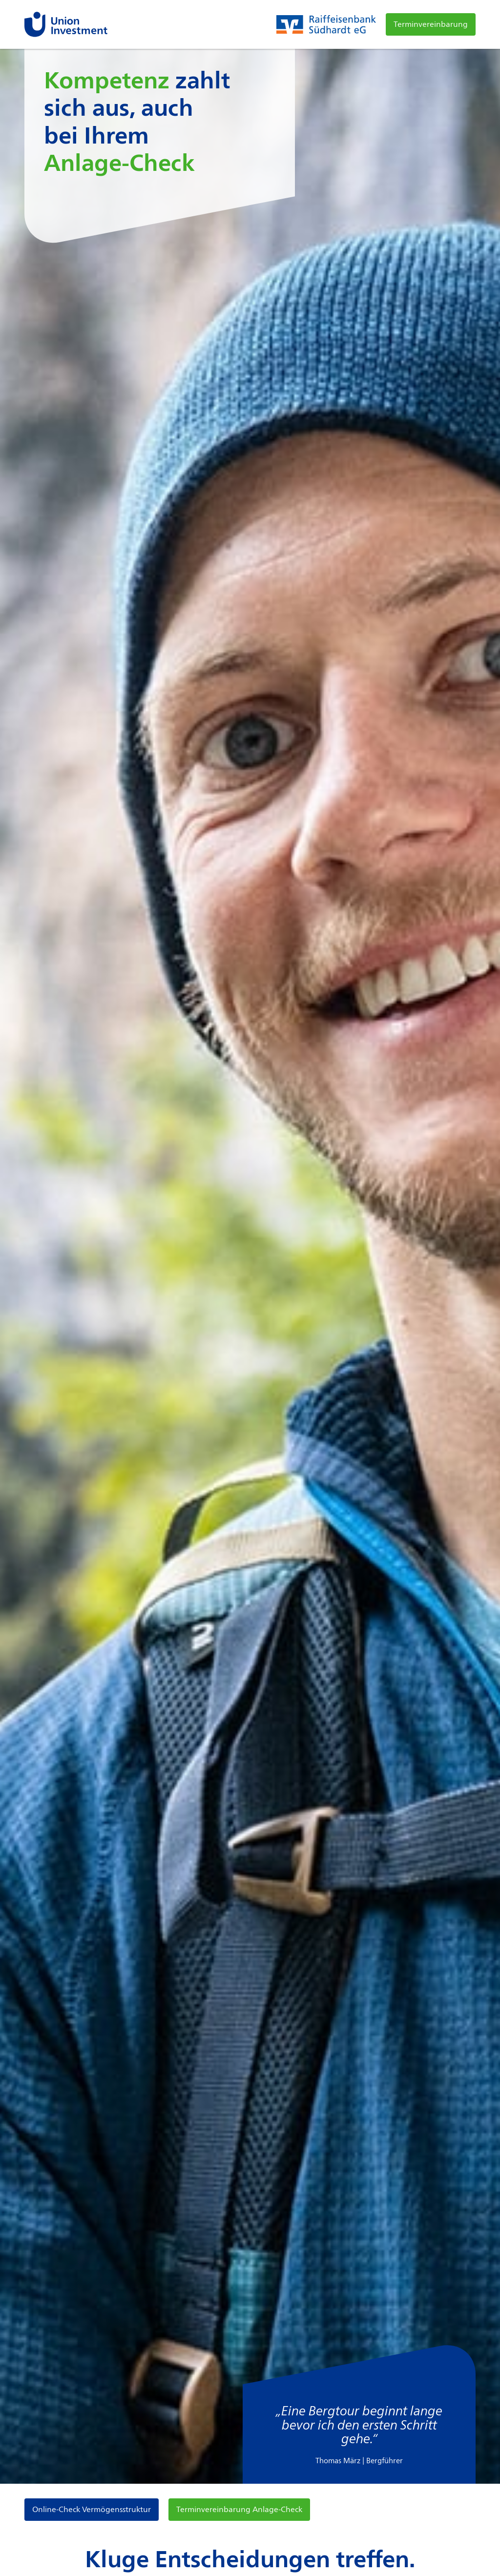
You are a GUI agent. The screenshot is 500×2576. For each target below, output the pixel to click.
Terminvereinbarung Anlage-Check (239, 2509)
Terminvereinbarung (431, 24)
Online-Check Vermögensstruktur (91, 2509)
